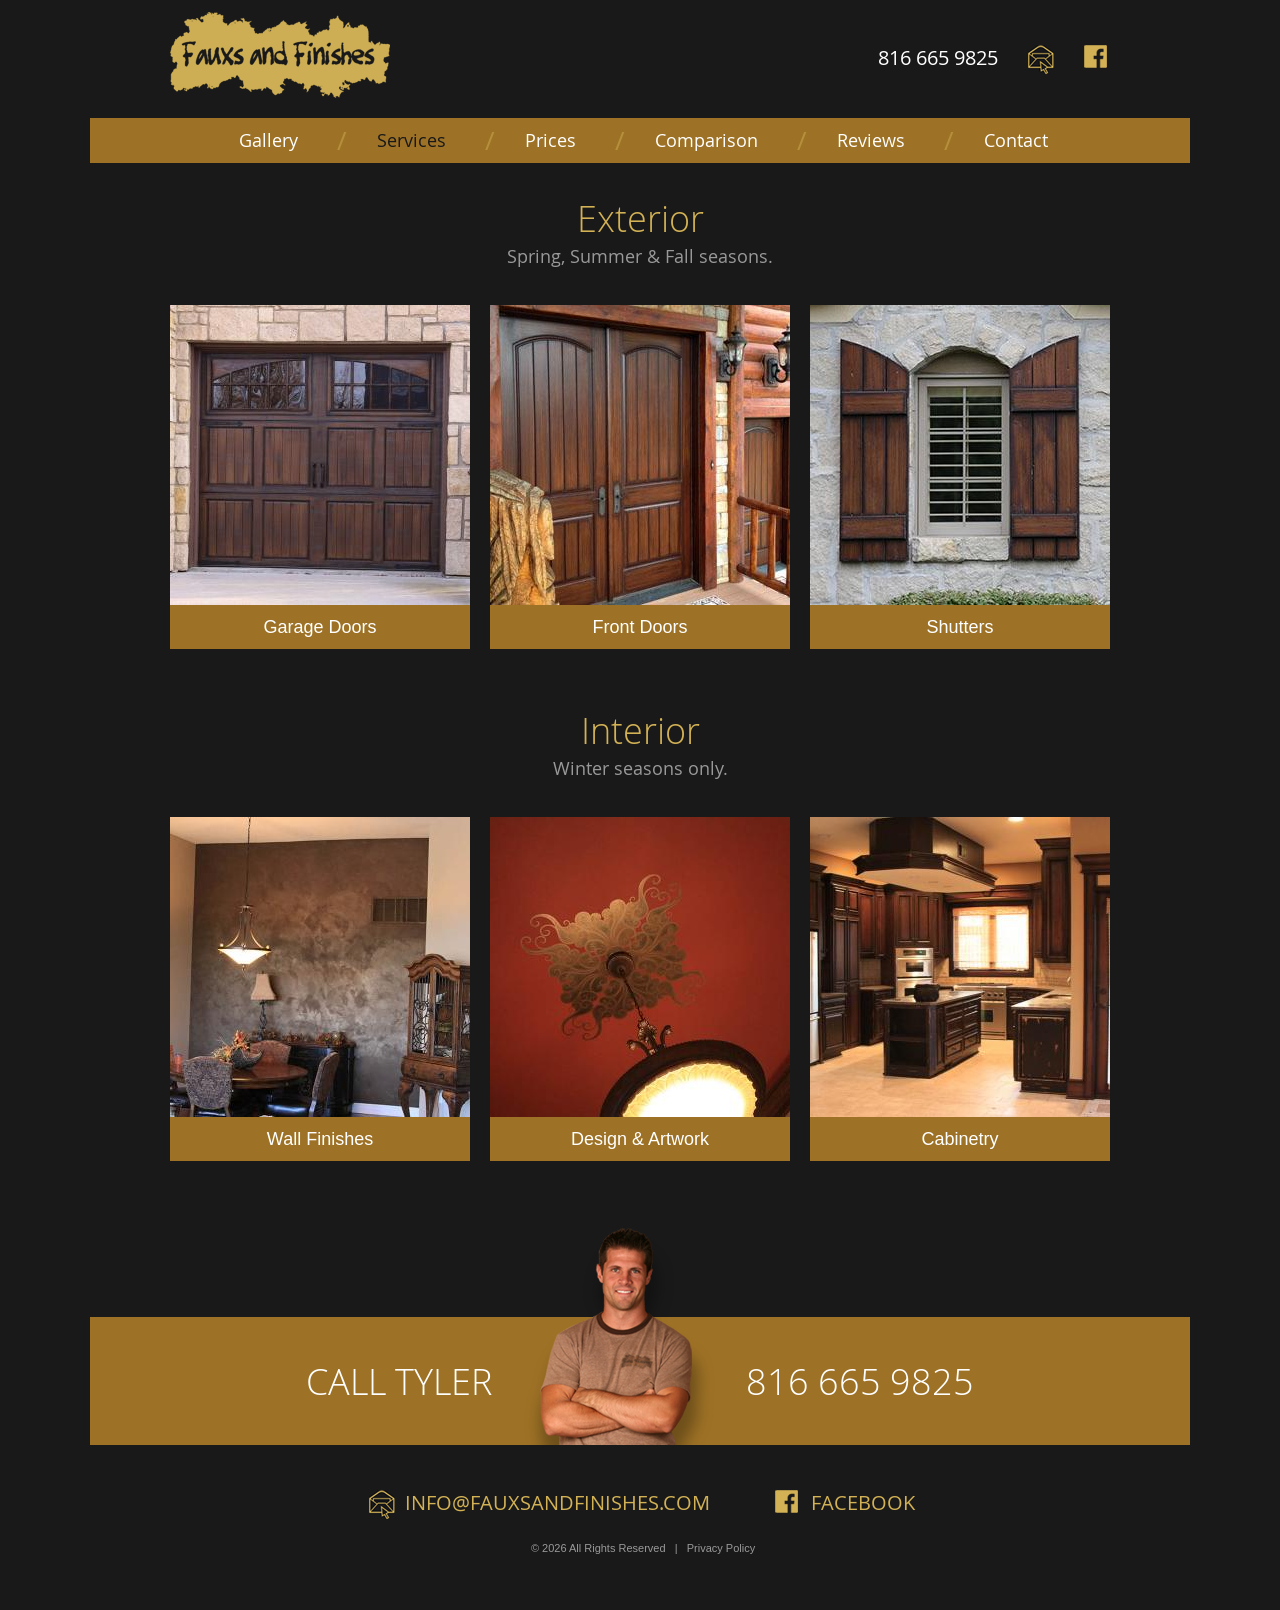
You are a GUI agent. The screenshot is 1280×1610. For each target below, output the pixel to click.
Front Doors (640, 471)
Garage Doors (320, 471)
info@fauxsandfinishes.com (557, 1502)
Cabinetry (960, 983)
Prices (550, 140)
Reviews (871, 140)
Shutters (960, 471)
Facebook (1097, 59)
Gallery (268, 140)
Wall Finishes (320, 983)
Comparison (706, 140)
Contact (1016, 140)
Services (411, 140)
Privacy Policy (721, 1548)
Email (1041, 59)
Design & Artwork (640, 983)
